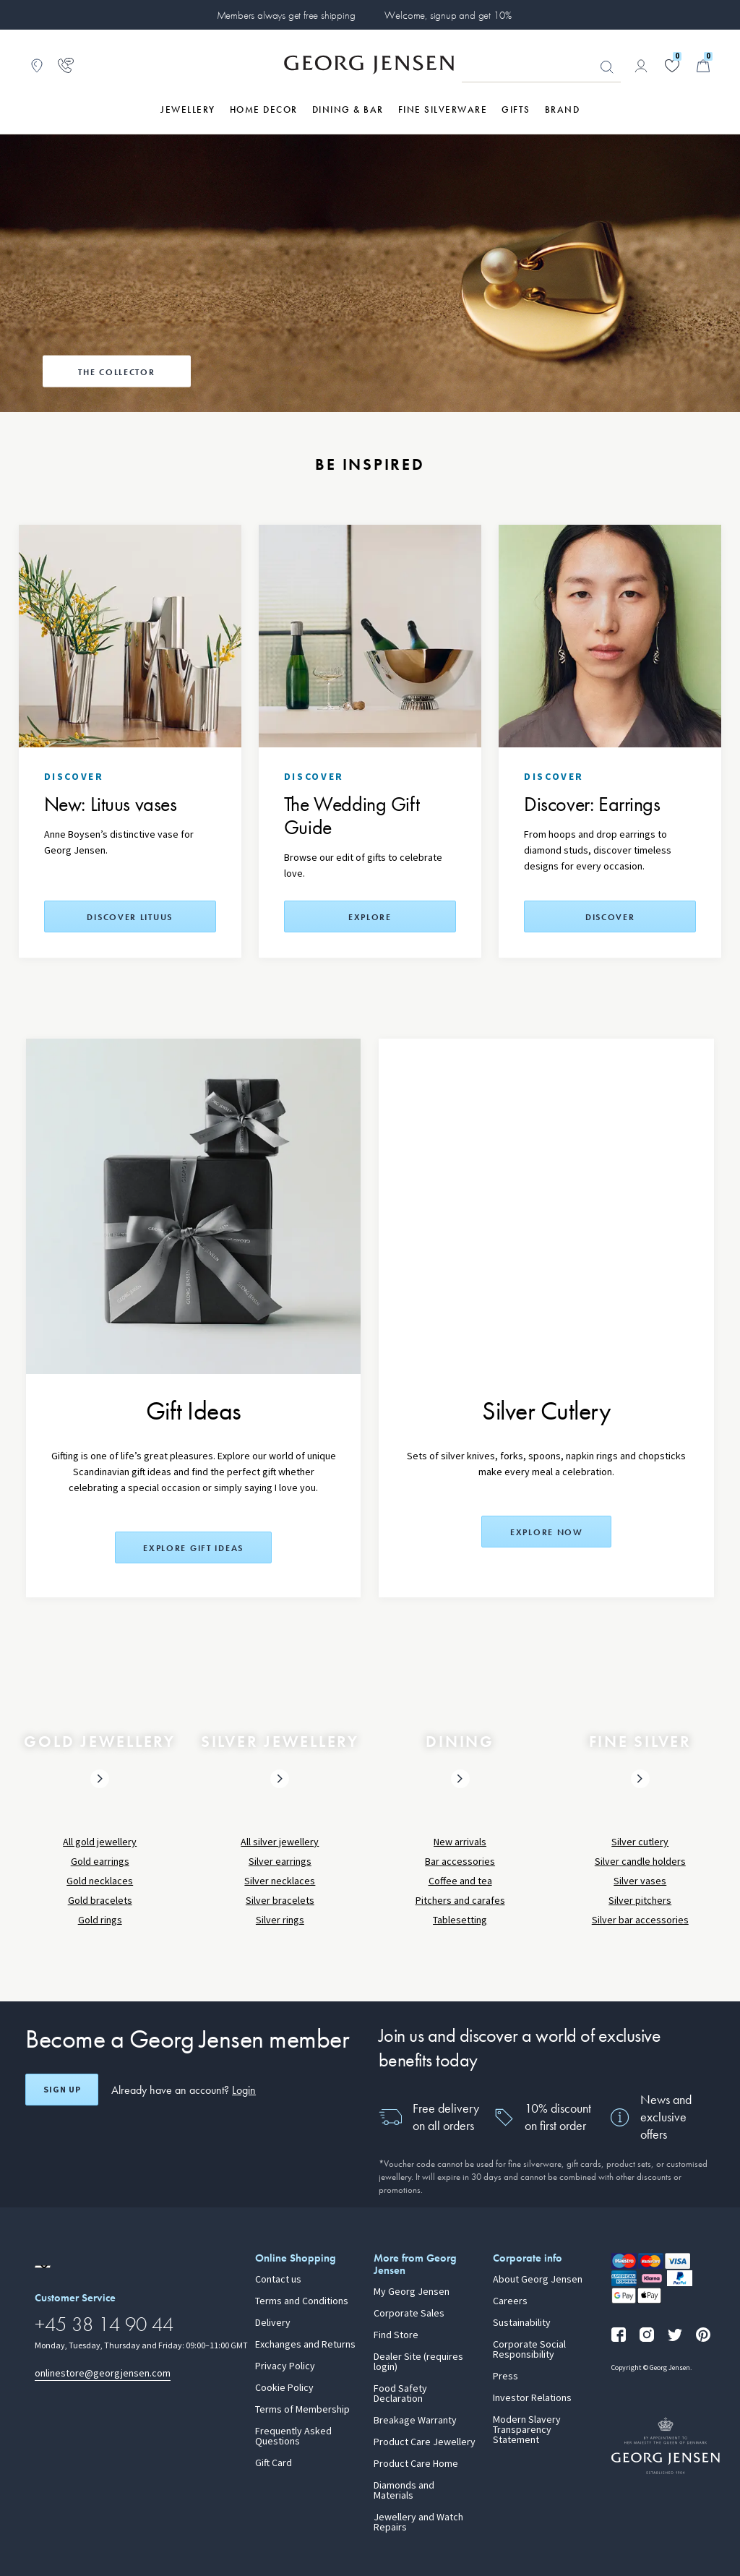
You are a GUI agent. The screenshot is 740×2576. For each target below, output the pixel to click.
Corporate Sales (409, 2314)
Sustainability (522, 2323)
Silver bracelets (280, 1900)
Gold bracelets (100, 1900)
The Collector (116, 372)
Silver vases (640, 1881)
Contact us (278, 2280)
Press (505, 2376)
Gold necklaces (99, 1881)
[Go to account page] (641, 66)
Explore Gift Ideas (193, 1548)
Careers (510, 2301)
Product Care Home (416, 2464)
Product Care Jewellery (425, 2442)
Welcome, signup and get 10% (447, 15)
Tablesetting (460, 1920)
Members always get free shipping (286, 15)
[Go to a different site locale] (43, 2266)
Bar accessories (460, 1861)
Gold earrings (100, 1861)
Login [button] (244, 2090)
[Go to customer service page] (65, 65)
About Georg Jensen (537, 2280)
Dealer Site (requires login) (418, 2362)
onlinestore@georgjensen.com (103, 2373)
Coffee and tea (460, 1881)
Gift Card (273, 2463)
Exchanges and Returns (305, 2345)
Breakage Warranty (415, 2421)
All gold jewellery (100, 1842)
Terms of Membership (302, 2410)
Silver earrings (280, 1861)
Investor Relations (532, 2398)
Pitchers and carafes (460, 1900)
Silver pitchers (639, 1900)
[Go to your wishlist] (672, 66)
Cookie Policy (284, 2388)
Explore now (546, 1532)
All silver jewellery (280, 1842)
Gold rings (100, 1920)
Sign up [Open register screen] (62, 2089)
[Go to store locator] (36, 65)
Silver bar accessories (640, 1920)
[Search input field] (541, 66)
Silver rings (280, 1920)
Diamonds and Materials (404, 2491)
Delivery (273, 2323)
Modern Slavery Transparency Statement (527, 2430)
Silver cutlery (639, 1842)
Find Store (396, 2335)
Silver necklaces (279, 1881)
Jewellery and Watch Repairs (418, 2522)
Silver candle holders (640, 1861)
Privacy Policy (285, 2366)
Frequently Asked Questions (293, 2436)
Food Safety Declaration (400, 2394)
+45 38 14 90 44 (104, 2324)
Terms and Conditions (301, 2301)
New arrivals (460, 1842)
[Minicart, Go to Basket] (703, 66)
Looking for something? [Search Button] (607, 67)
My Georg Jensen (411, 2292)
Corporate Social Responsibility (529, 2350)
